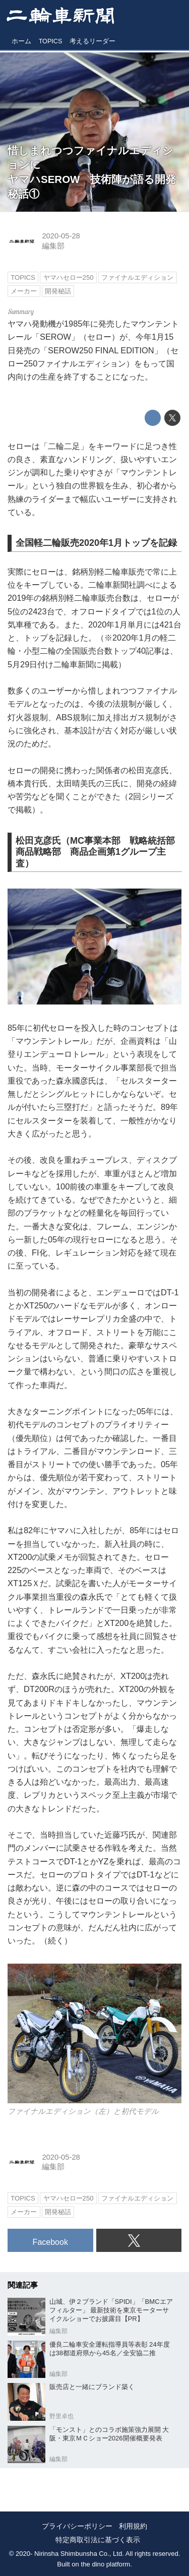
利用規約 (133, 2526)
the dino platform (106, 2564)
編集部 (53, 246)
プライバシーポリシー (77, 2526)
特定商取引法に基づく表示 (97, 2540)
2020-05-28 (61, 236)
